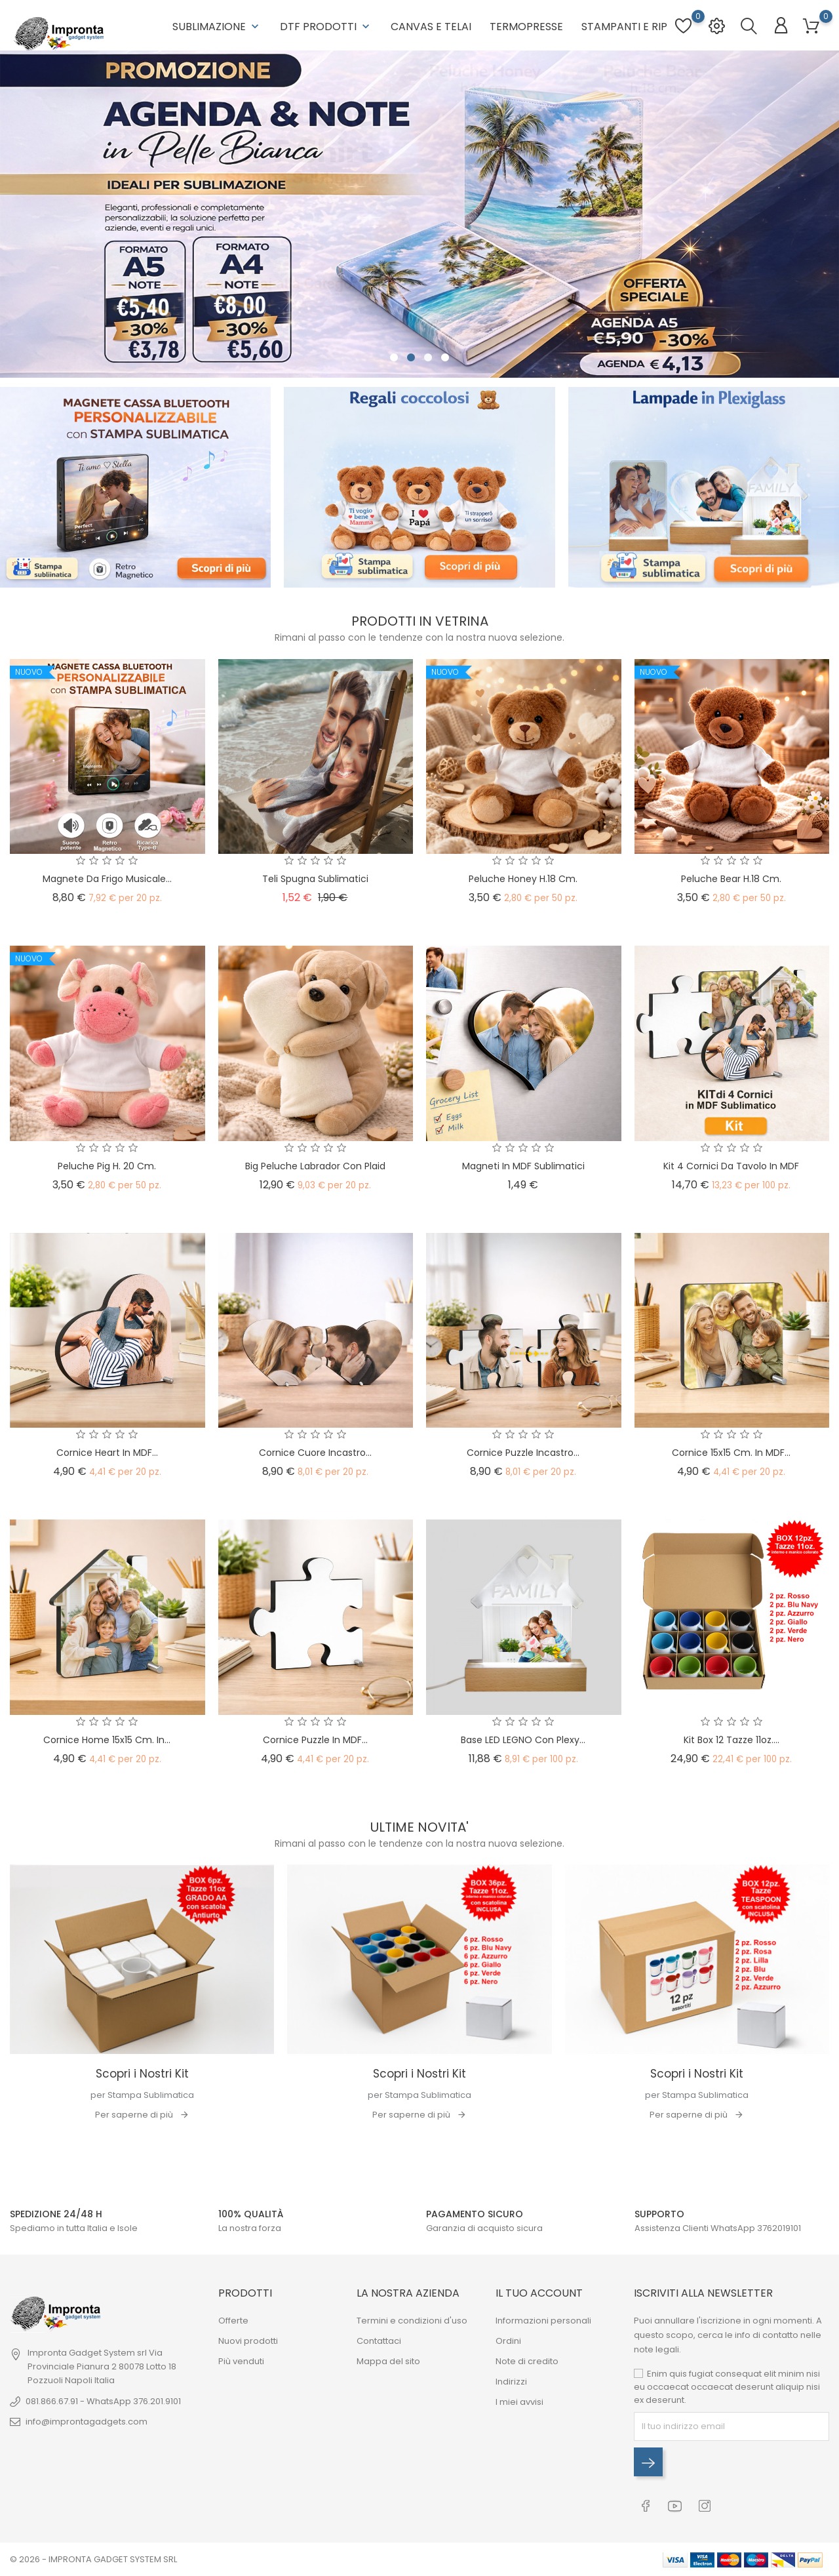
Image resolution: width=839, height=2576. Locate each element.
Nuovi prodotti (248, 2341)
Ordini (508, 2341)
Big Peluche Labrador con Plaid (315, 1166)
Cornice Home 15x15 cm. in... (106, 1739)
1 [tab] (393, 358)
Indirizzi (511, 2381)
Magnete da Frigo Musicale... (107, 878)
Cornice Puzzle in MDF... (315, 1739)
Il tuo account (539, 2293)
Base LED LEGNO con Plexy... (523, 1739)
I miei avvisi (519, 2402)
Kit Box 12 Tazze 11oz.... (731, 1739)
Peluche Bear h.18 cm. (731, 878)
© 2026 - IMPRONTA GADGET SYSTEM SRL (93, 2559)
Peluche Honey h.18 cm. (523, 878)
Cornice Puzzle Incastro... (523, 1452)
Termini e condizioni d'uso (412, 2320)
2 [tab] (411, 358)
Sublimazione (217, 26)
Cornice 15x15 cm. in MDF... (731, 1452)
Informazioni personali (543, 2320)
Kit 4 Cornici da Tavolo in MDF (731, 1166)
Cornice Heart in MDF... (107, 1452)
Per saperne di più (134, 2114)
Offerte (233, 2320)
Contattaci (379, 2341)
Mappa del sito (388, 2361)
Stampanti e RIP (624, 26)
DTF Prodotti (326, 26)
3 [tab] (428, 358)
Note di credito (527, 2361)
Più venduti (241, 2361)
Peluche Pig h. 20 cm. (107, 1166)
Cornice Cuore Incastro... (315, 1452)
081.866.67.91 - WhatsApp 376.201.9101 (103, 2401)
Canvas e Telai (431, 26)
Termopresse (526, 26)
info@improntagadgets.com (86, 2421)
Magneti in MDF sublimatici (523, 1166)
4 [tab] (445, 358)
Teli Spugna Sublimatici (315, 878)
